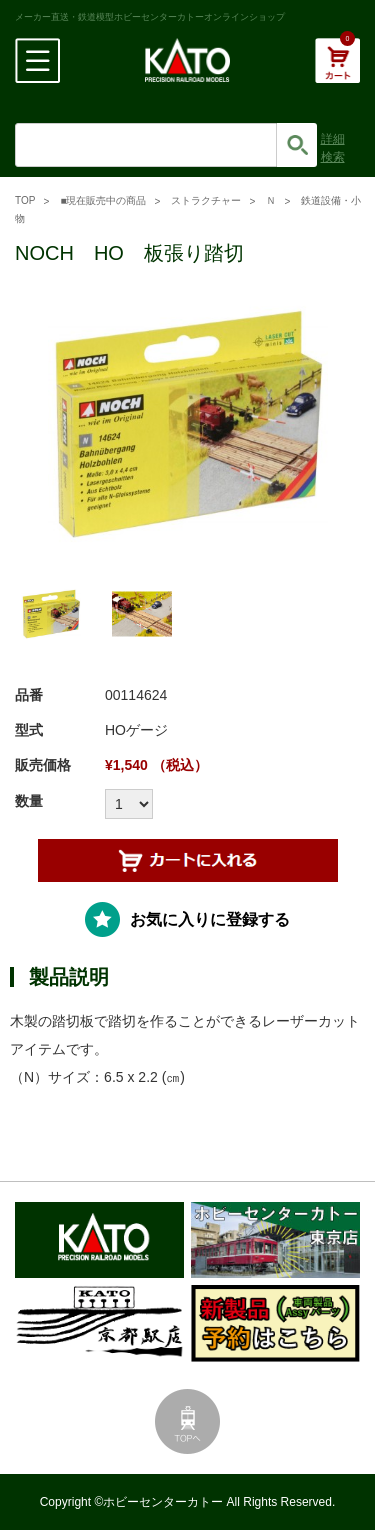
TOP (25, 200)
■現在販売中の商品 (103, 200)
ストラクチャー (206, 200)
